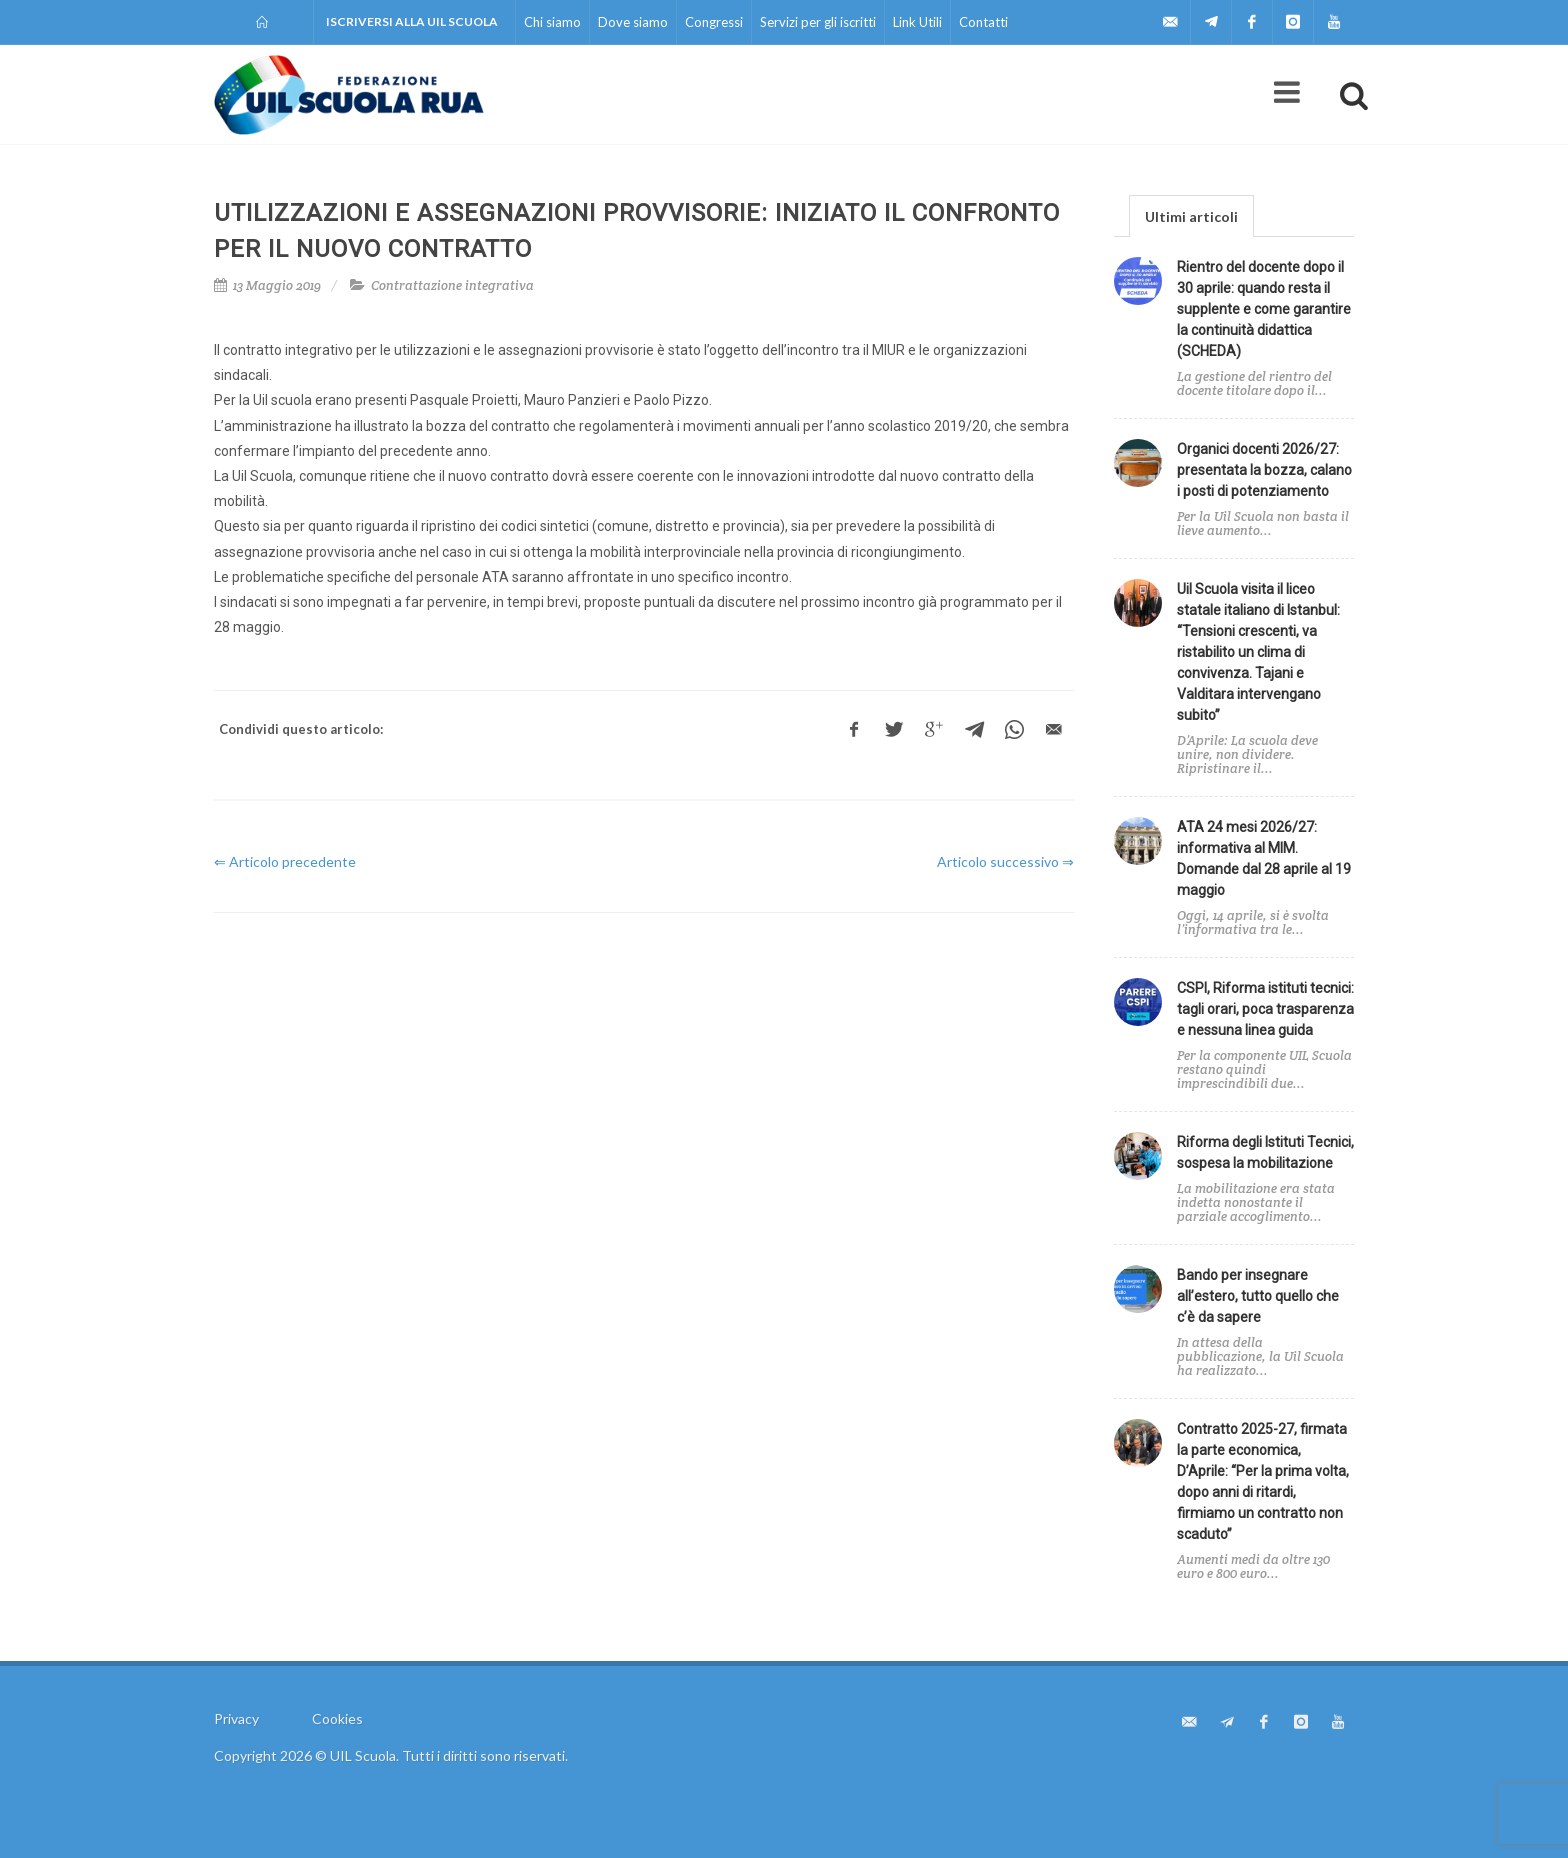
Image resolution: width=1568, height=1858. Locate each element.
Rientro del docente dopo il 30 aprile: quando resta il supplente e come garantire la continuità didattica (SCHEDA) (1264, 309)
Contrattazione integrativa (452, 285)
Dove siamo (633, 22)
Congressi (714, 22)
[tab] (1191, 215)
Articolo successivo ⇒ (1005, 861)
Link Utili (917, 22)
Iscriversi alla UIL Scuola (412, 21)
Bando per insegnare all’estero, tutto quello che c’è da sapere (1258, 1296)
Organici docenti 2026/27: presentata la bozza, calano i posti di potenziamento (1264, 470)
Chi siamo (552, 22)
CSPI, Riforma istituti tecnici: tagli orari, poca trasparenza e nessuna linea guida (1265, 1009)
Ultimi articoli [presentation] (1191, 216)
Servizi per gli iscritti (818, 22)
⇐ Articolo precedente (285, 861)
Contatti (983, 22)
